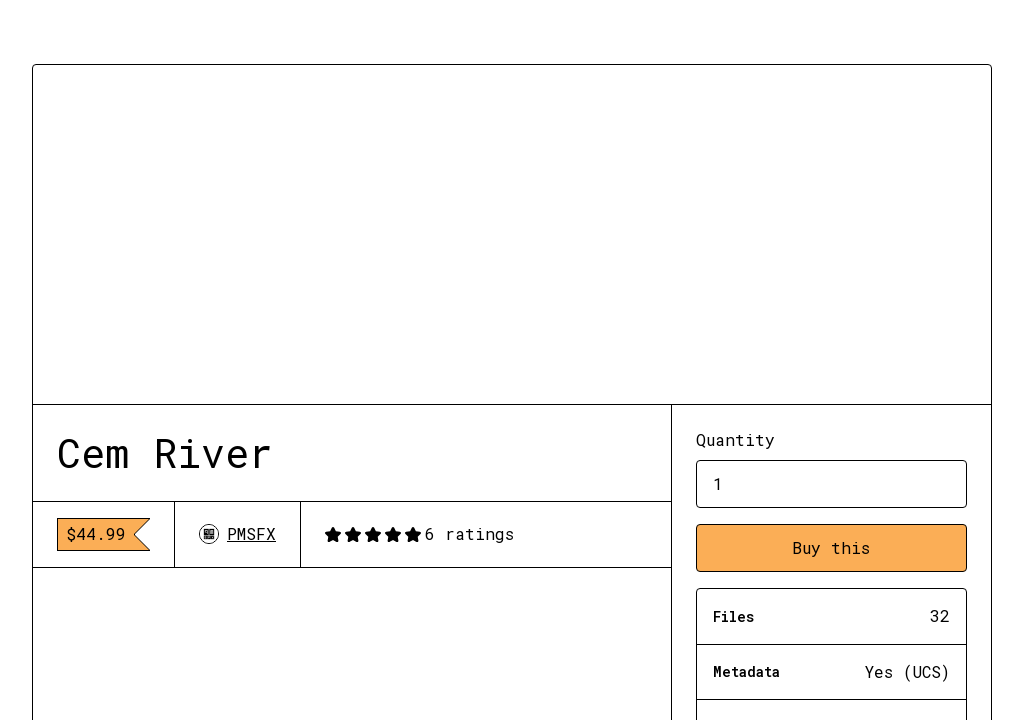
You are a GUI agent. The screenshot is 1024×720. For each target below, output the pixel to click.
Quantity (735, 439)
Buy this (831, 547)
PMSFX (237, 533)
